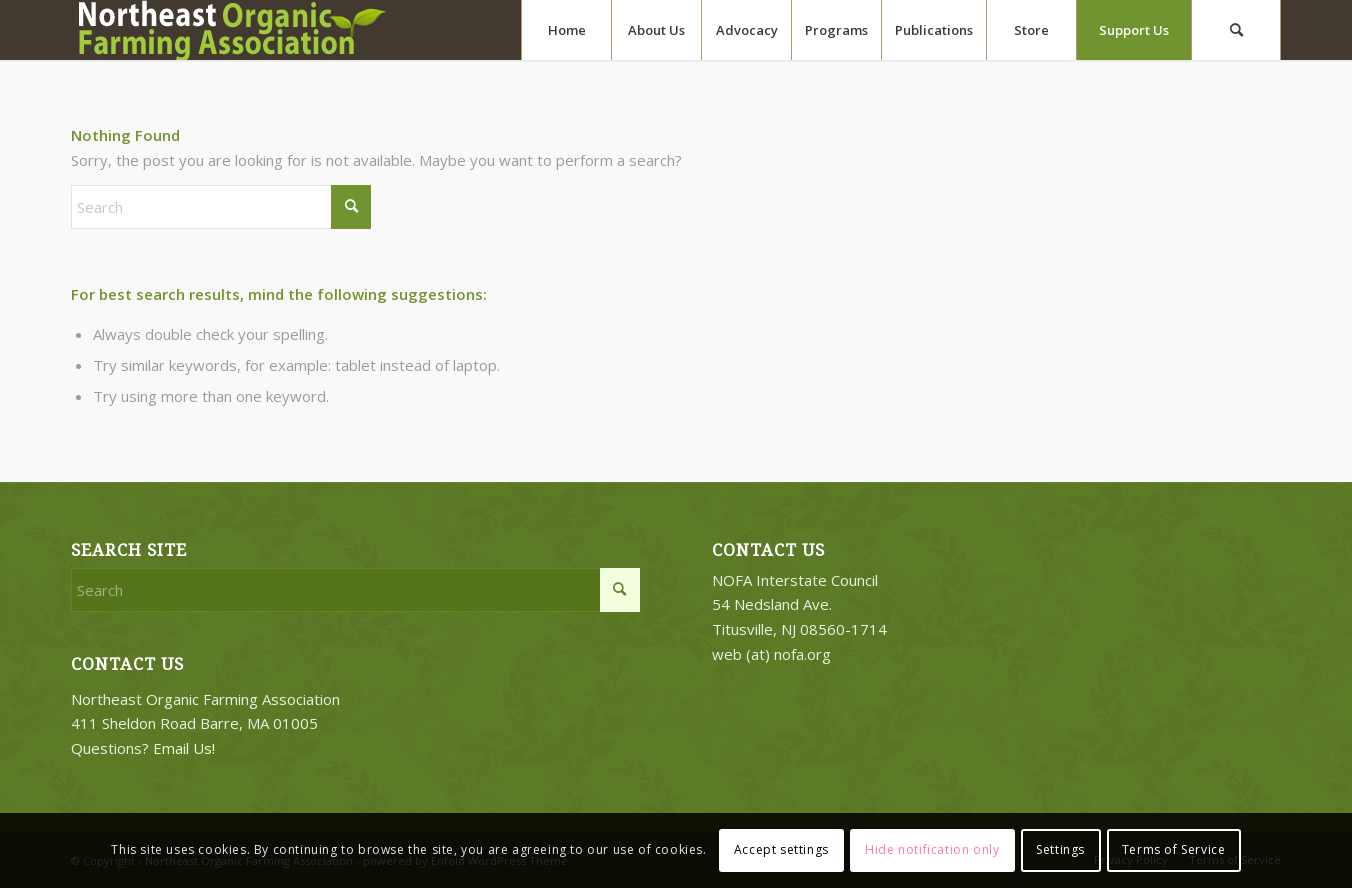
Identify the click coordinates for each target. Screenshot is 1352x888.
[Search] (1236, 30)
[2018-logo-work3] (241, 30)
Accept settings (781, 849)
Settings (1060, 849)
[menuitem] (566, 30)
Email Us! (184, 748)
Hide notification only (932, 849)
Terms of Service (1174, 849)
